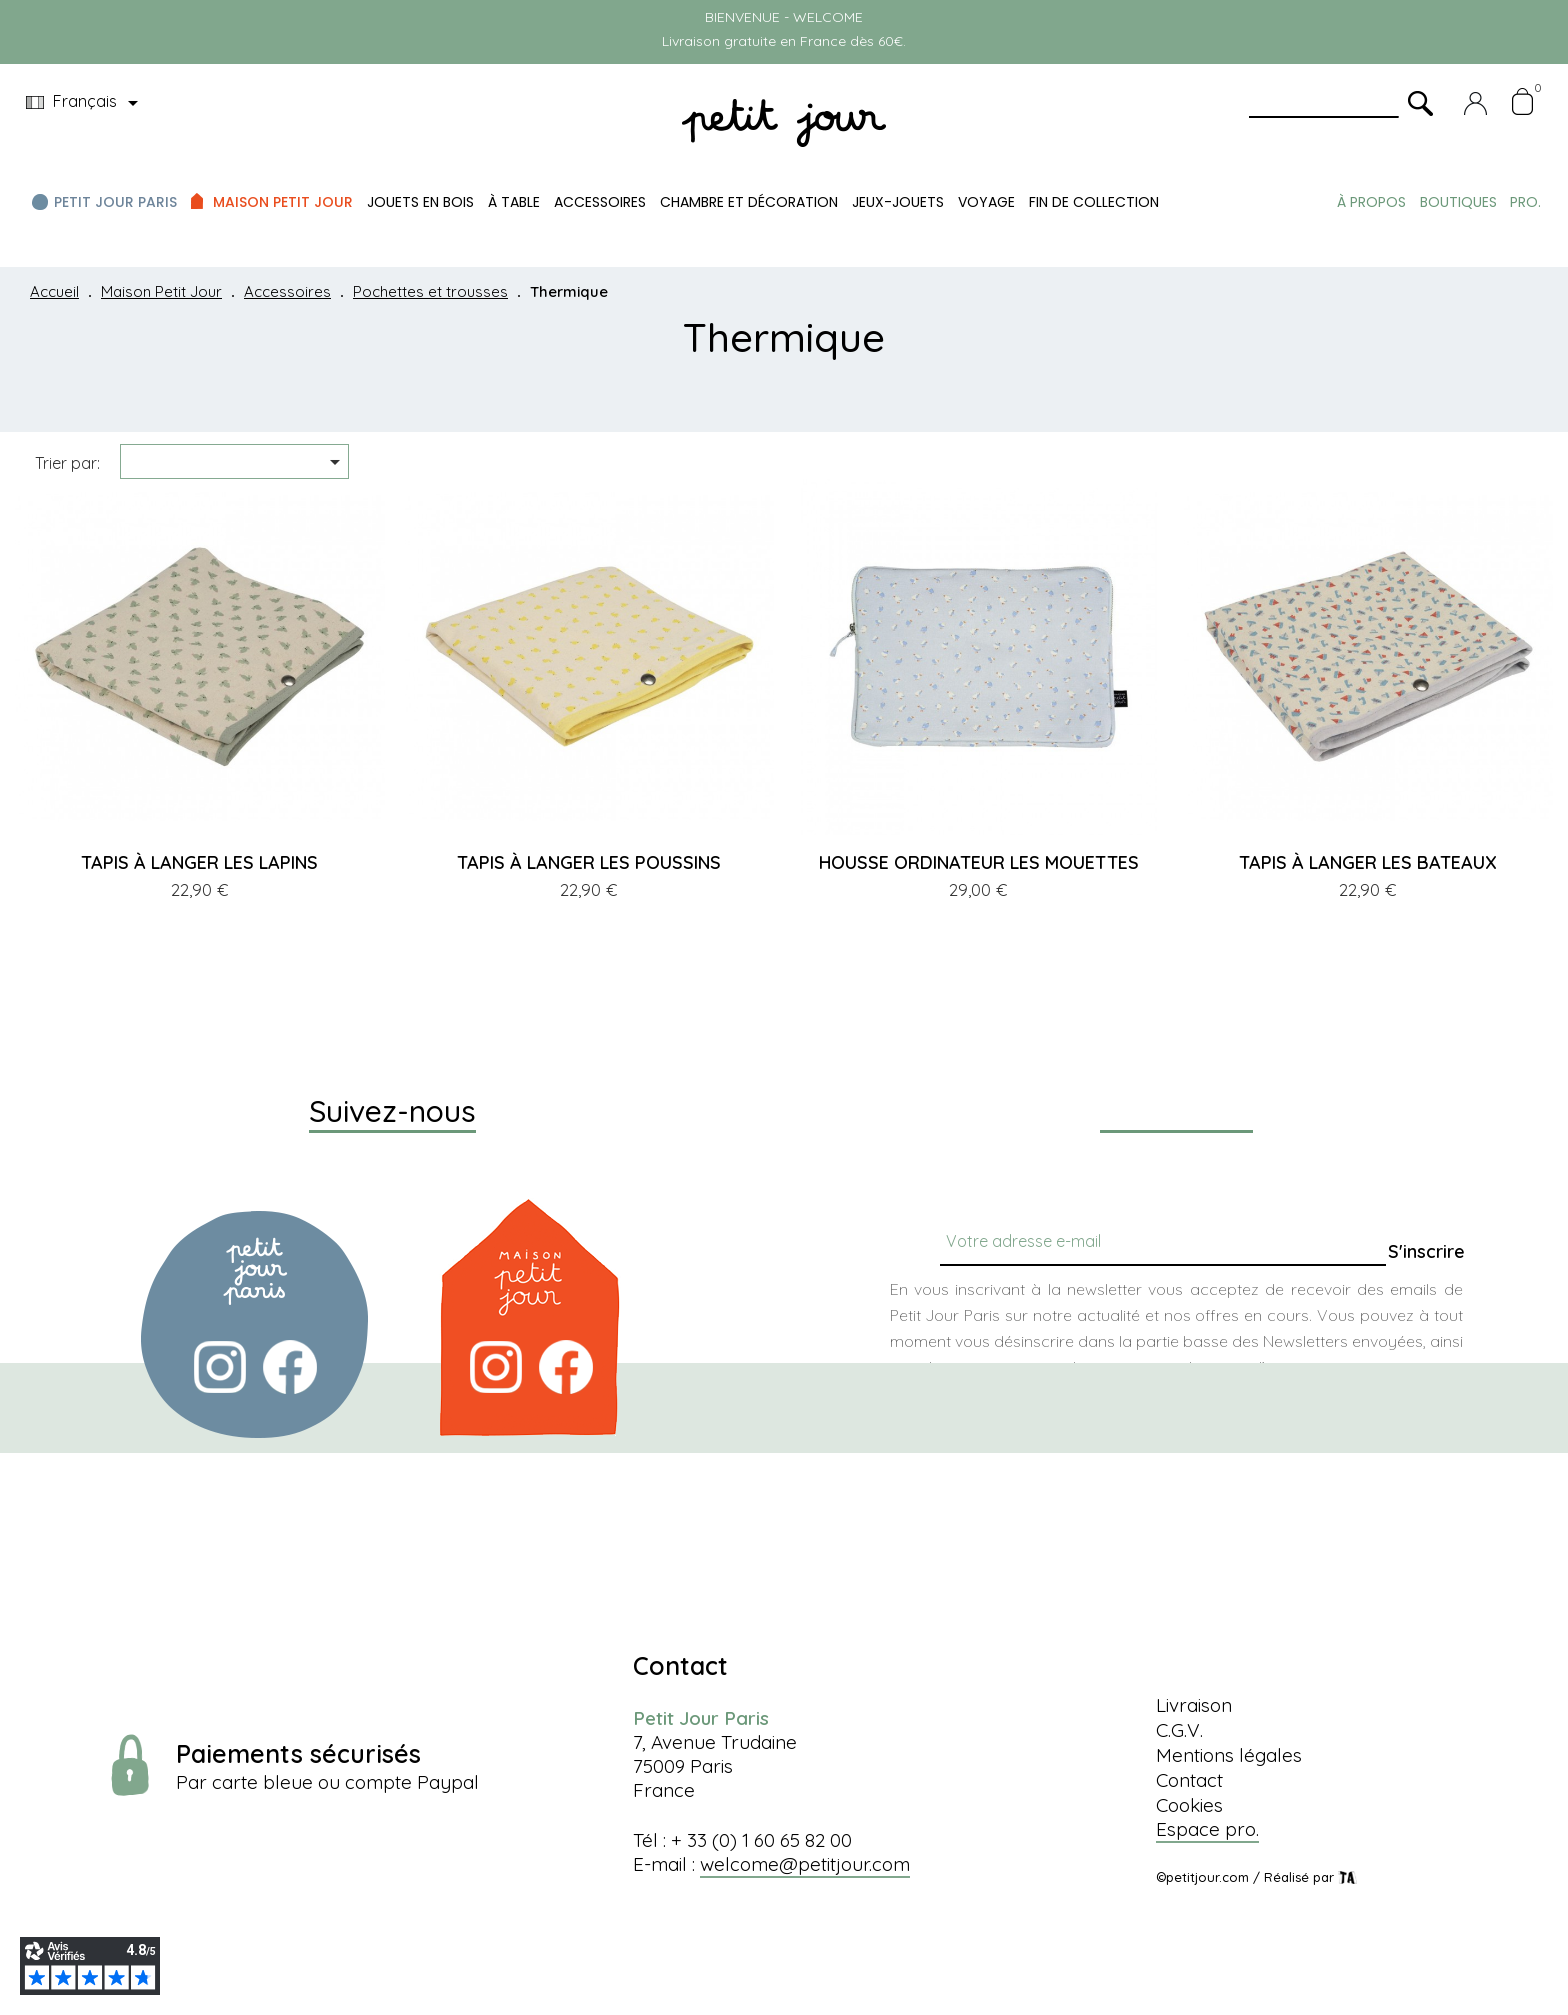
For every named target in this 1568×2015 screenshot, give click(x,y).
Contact (1189, 1780)
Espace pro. (1207, 1829)
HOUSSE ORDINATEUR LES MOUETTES (979, 862)
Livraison (1194, 1705)
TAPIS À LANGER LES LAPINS (199, 862)
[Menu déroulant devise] (85, 103)
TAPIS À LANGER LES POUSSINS (589, 862)
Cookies (1189, 1805)
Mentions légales (1229, 1755)
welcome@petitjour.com (805, 1864)
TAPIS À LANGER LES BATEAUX (1368, 862)
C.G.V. (1179, 1730)
